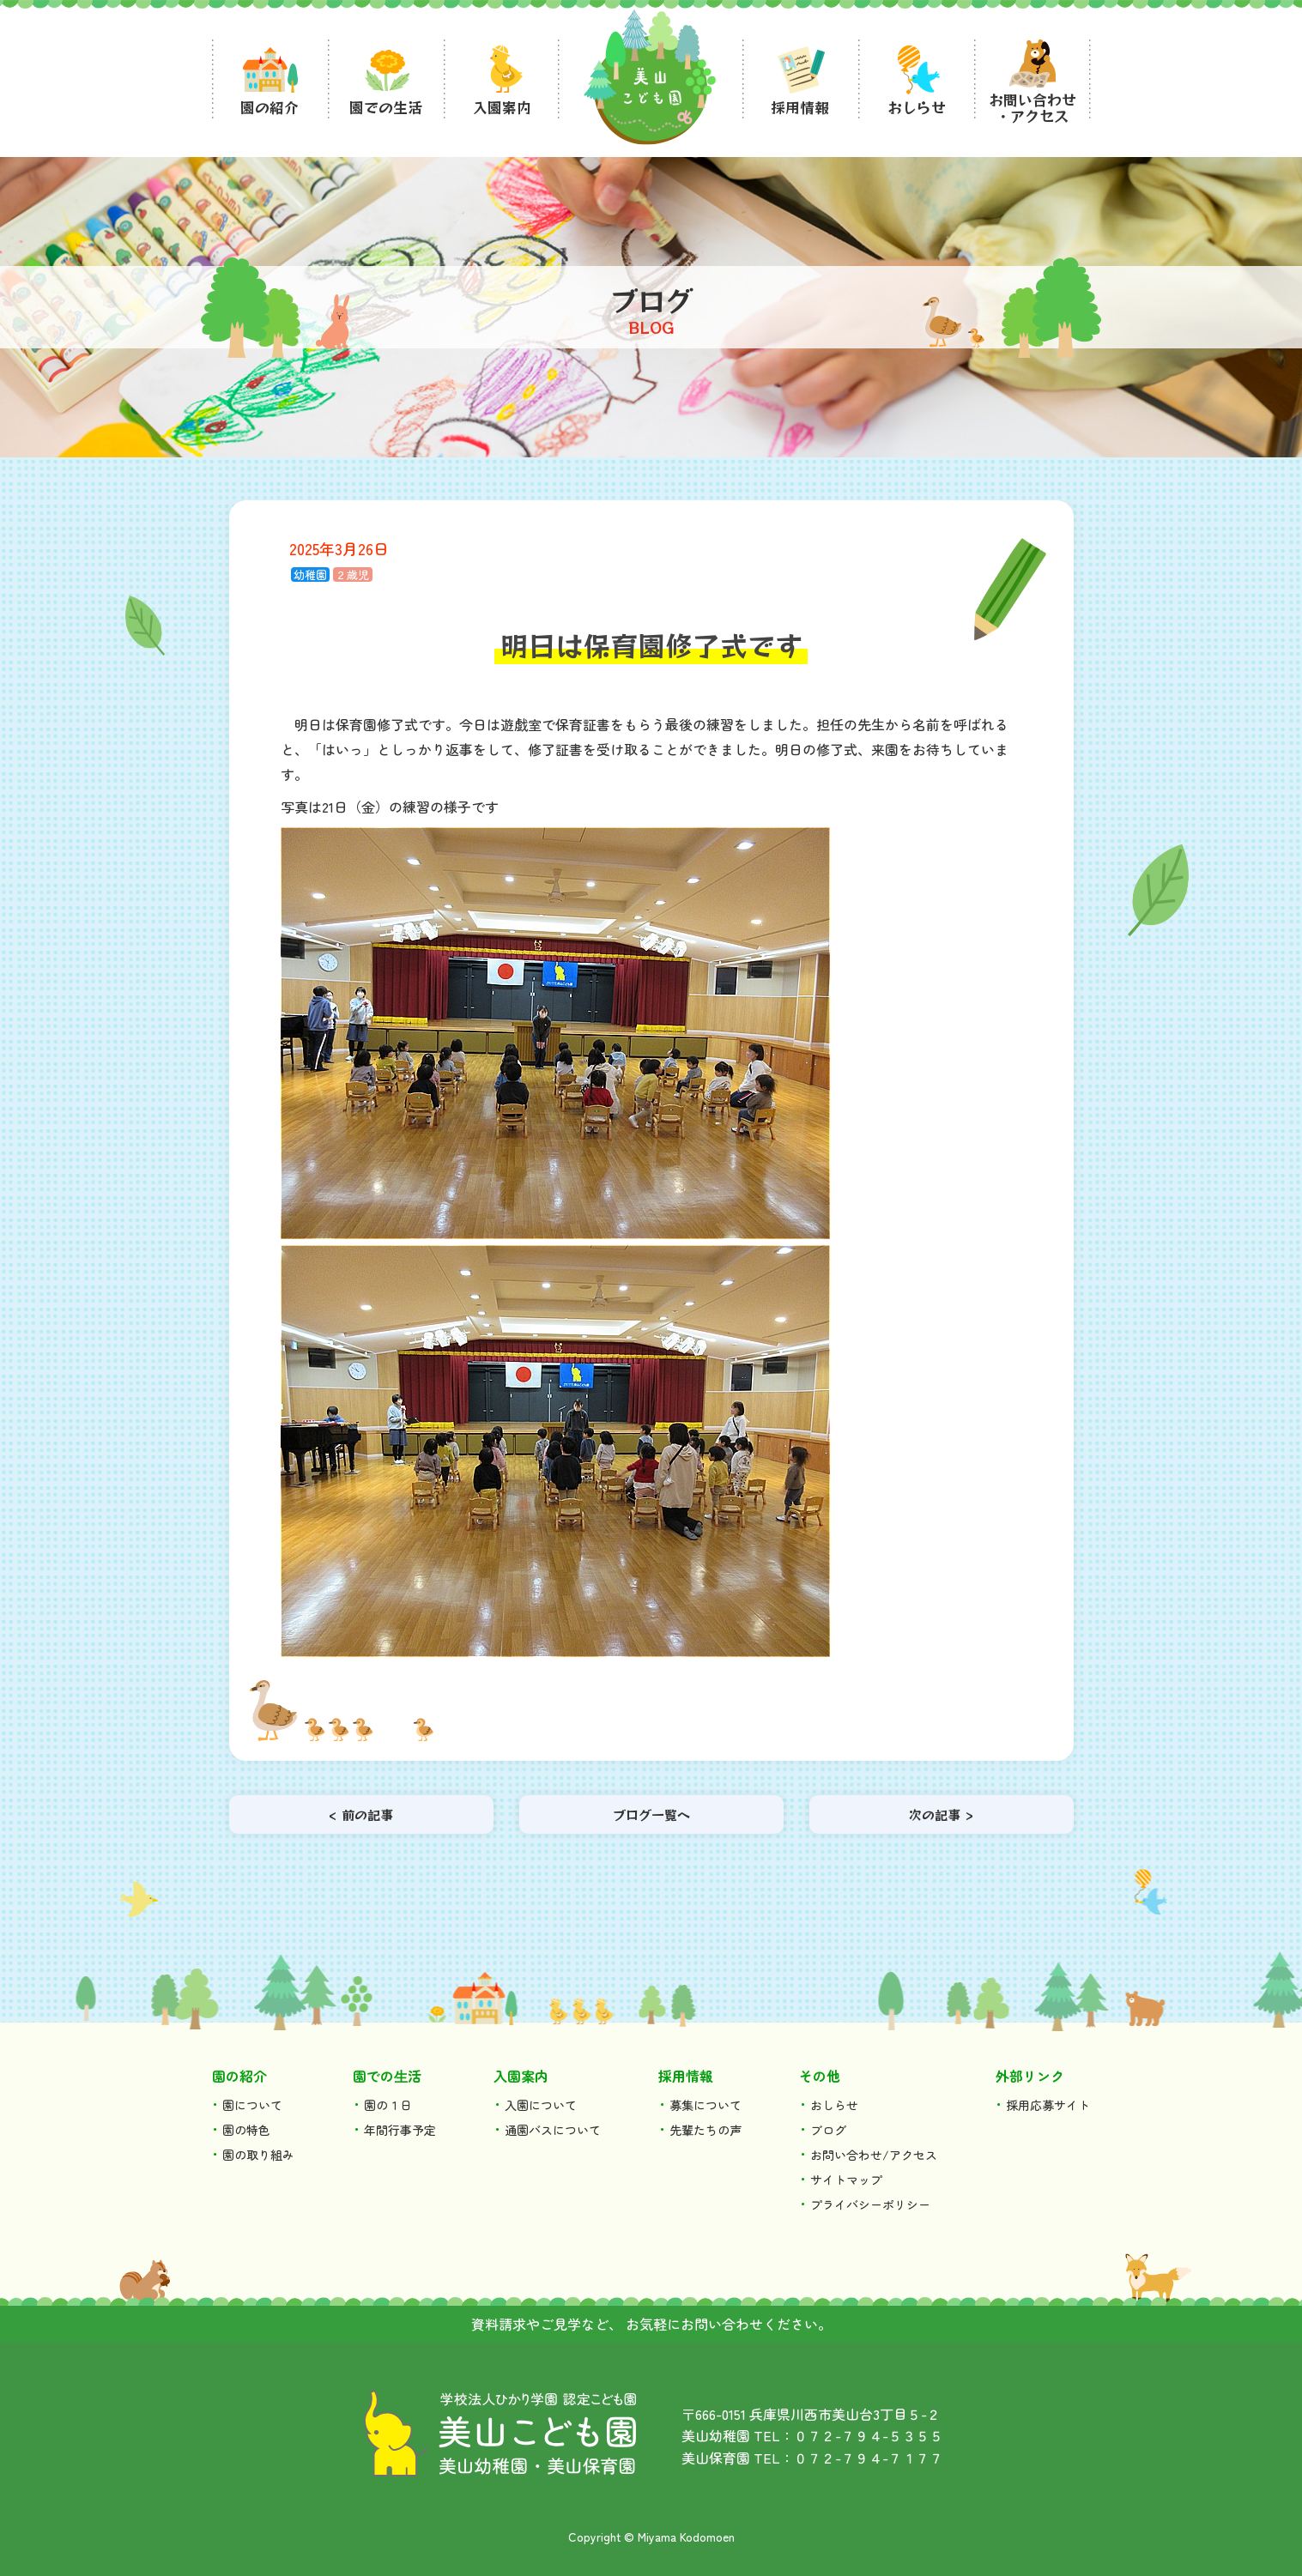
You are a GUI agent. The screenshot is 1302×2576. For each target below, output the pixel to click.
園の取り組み (258, 2154)
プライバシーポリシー (870, 2204)
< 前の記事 (361, 1814)
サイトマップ (846, 2179)
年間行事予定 (400, 2129)
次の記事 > (941, 1814)
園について (252, 2104)
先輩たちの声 (705, 2129)
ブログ (828, 2129)
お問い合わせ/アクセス (873, 2154)
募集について (705, 2104)
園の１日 (388, 2104)
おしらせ (834, 2104)
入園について (541, 2104)
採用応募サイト (1048, 2104)
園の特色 (246, 2129)
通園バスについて (553, 2129)
